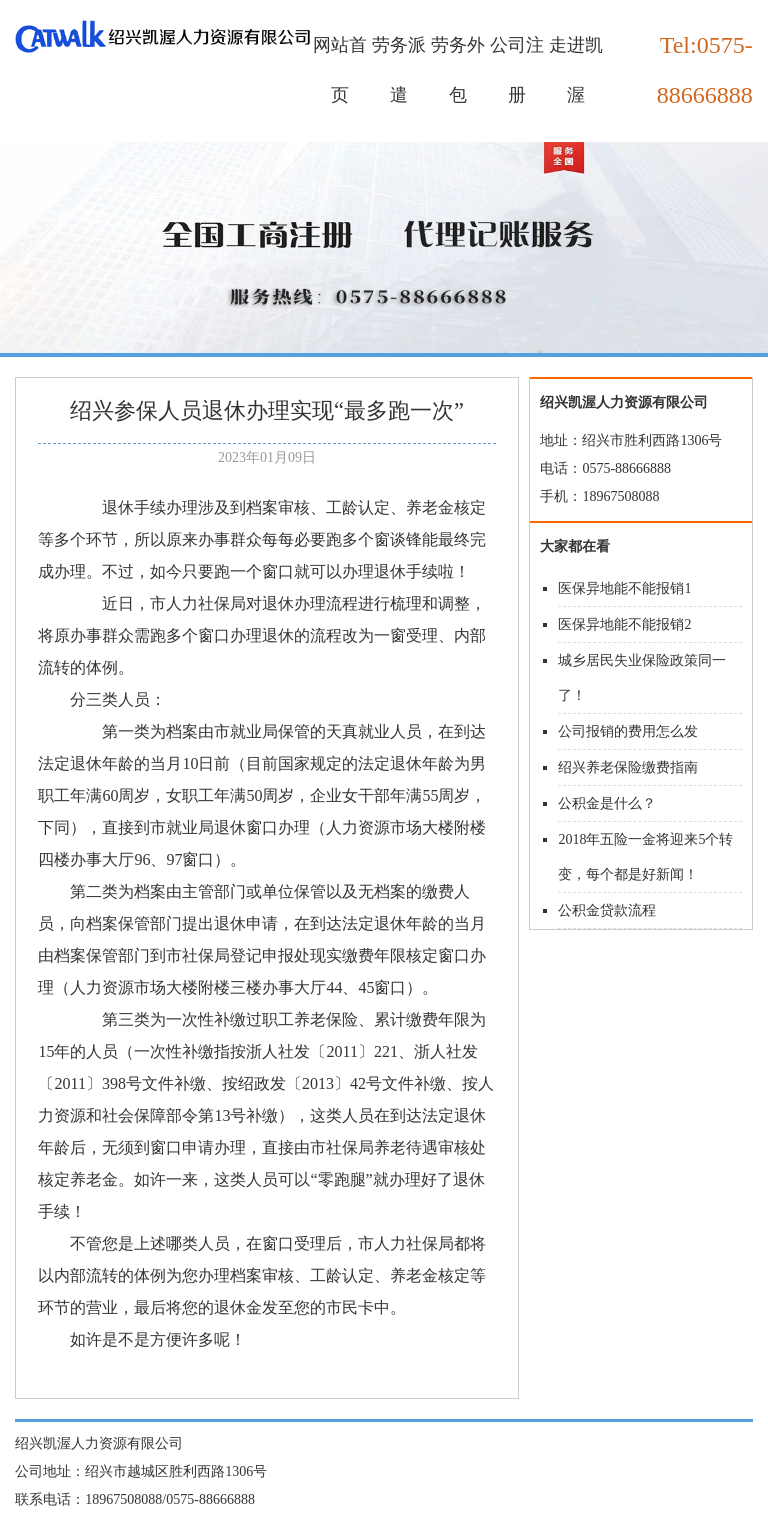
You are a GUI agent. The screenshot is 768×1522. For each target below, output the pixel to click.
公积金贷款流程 (607, 910)
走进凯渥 (576, 70)
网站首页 (340, 70)
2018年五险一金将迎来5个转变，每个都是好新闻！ (645, 857)
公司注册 (517, 70)
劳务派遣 (399, 70)
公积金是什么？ (607, 803)
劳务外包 (458, 70)
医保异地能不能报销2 (624, 624)
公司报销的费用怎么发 (628, 731)
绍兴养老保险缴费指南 (628, 767)
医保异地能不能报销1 (624, 588)
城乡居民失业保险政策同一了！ (642, 678)
